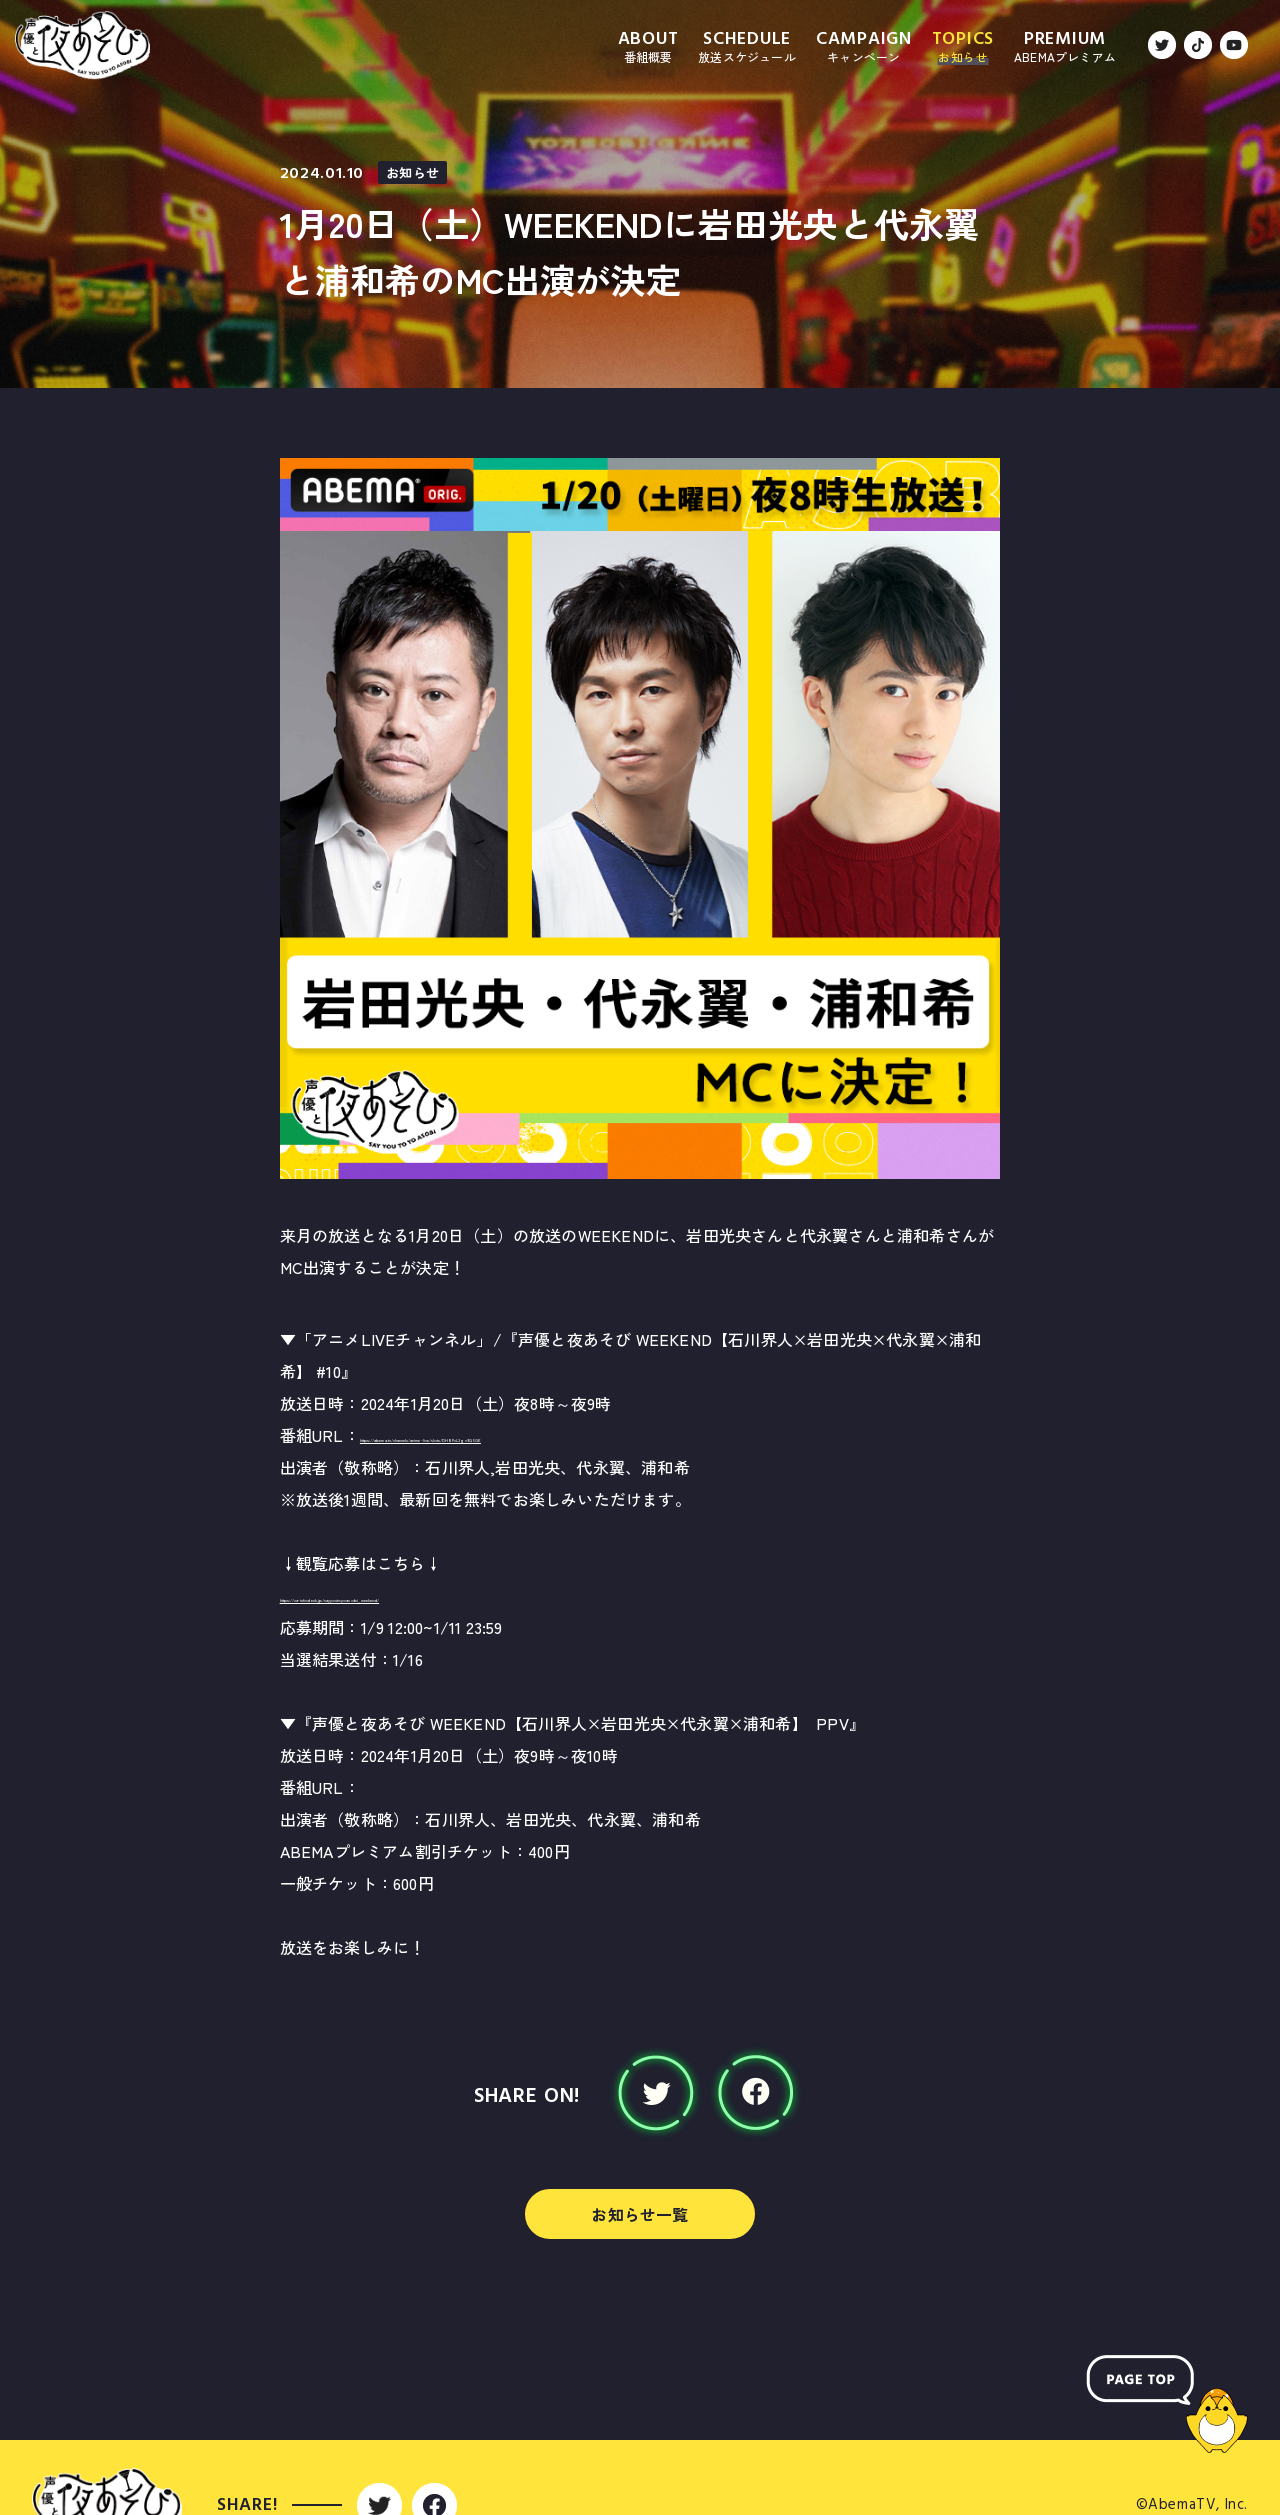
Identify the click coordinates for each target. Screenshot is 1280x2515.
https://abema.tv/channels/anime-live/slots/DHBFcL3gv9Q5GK (597, 1435)
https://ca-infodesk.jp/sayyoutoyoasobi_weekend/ (470, 1595)
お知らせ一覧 (639, 2214)
